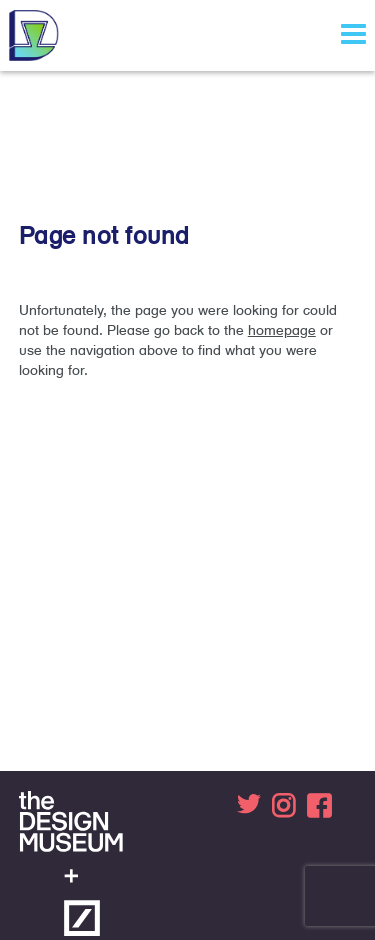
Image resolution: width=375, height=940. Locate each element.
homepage (282, 330)
